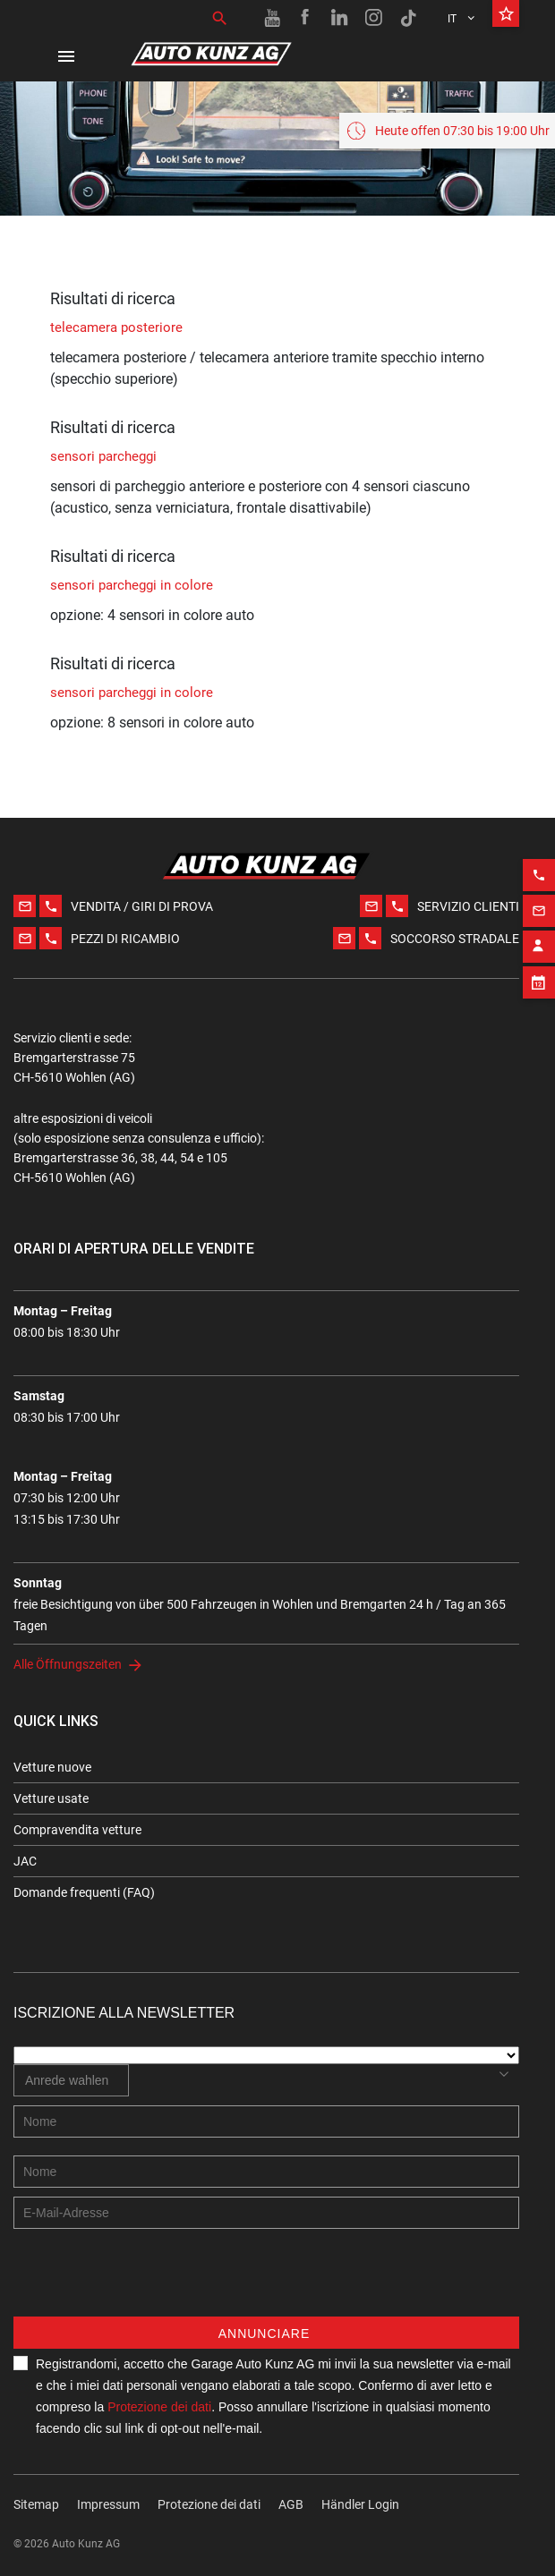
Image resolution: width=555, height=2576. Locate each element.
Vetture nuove (52, 1767)
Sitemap (36, 2504)
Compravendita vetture (77, 1830)
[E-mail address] (266, 2213)
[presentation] (149, 2282)
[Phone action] (539, 846)
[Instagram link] (374, 18)
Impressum (108, 2504)
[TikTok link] (408, 18)
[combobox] (71, 2080)
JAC (25, 1861)
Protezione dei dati (159, 2407)
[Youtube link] (272, 18)
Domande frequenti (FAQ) (84, 1892)
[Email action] (539, 882)
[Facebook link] (306, 18)
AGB (290, 2504)
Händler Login (360, 2504)
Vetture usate (51, 1798)
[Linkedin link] (340, 18)
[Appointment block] (539, 954)
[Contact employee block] (539, 918)
